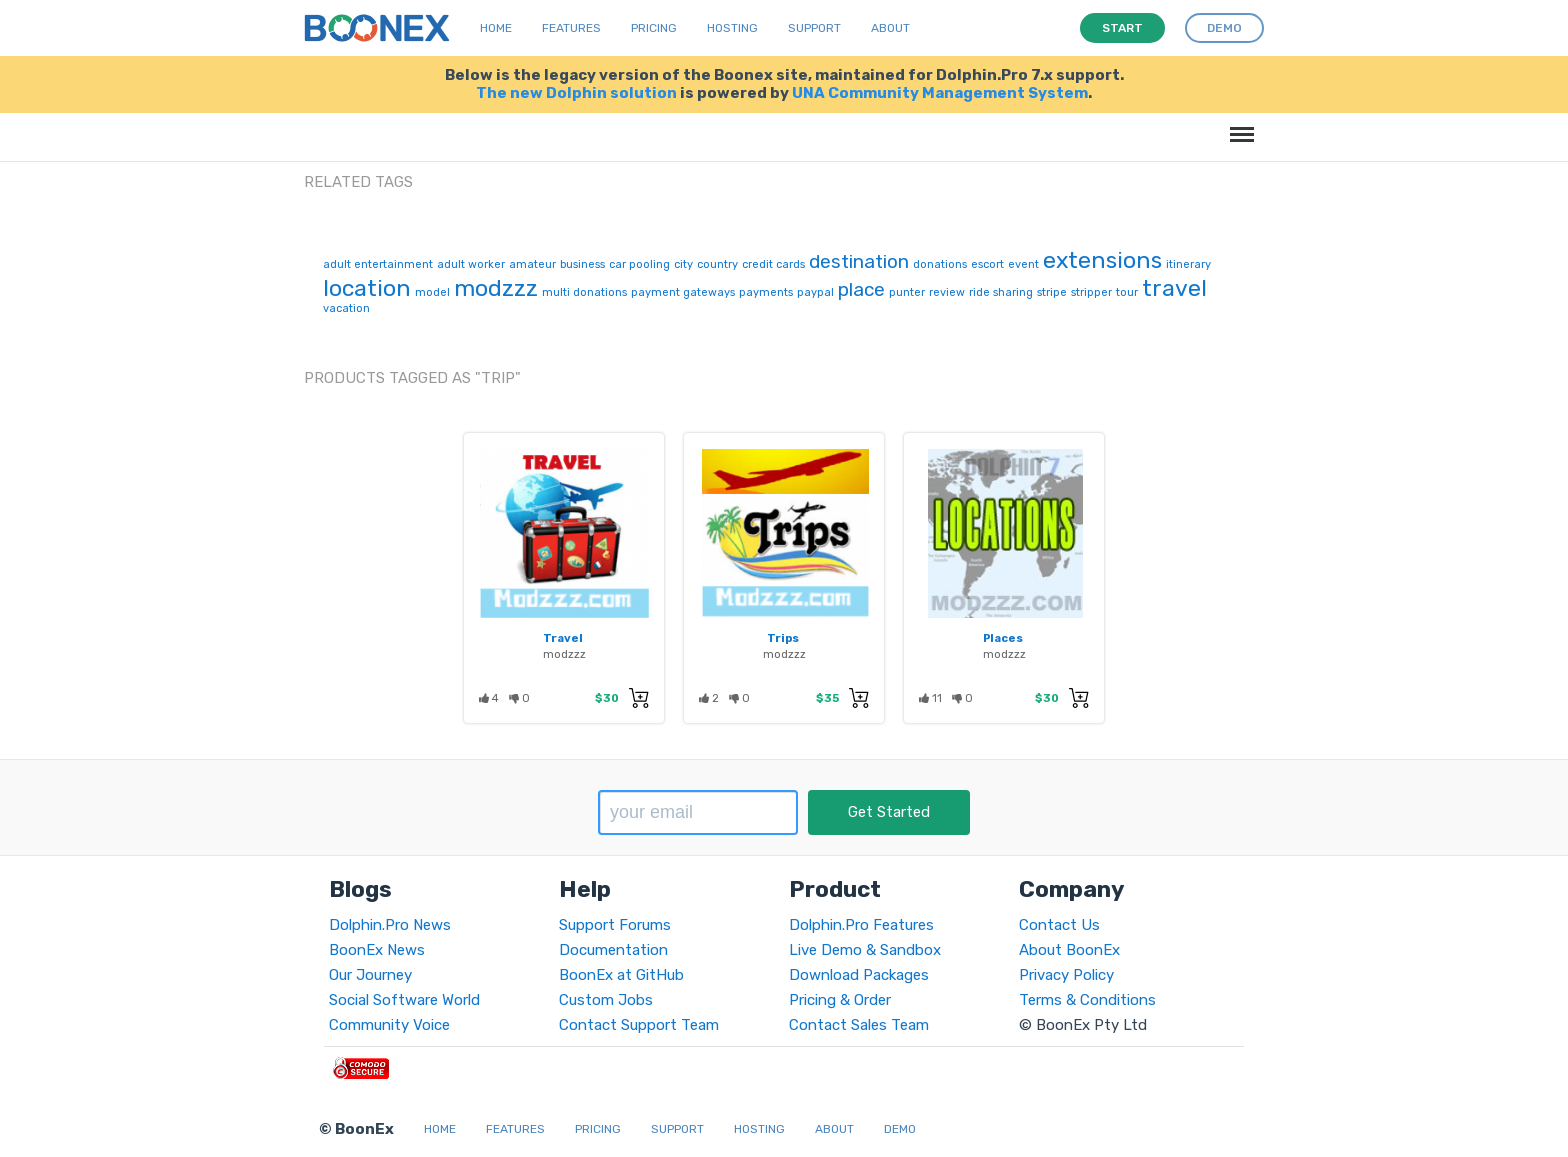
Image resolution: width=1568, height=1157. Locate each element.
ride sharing (1001, 292)
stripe (1052, 292)
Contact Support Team (639, 1025)
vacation (346, 308)
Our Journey (370, 975)
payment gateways (683, 292)
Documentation (613, 950)
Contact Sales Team (859, 1025)
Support (814, 28)
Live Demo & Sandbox (865, 950)
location (367, 288)
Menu (1238, 124)
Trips (783, 638)
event (1023, 264)
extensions (1102, 260)
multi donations (584, 292)
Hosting (732, 28)
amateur (532, 264)
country (717, 264)
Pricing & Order (840, 1000)
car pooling (639, 264)
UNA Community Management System (940, 93)
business (582, 264)
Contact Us (1059, 925)
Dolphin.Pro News (390, 925)
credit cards (773, 264)
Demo (900, 1129)
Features (571, 28)
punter (907, 292)
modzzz (496, 288)
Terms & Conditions (1087, 1000)
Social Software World (404, 1000)
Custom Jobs (606, 1000)
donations (940, 264)
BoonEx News (377, 950)
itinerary (1188, 264)
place (861, 289)
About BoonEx (1069, 950)
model (432, 292)
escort (987, 264)
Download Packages (859, 975)
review (947, 292)
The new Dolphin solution (576, 93)
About (890, 28)
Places (1003, 638)
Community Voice (389, 1025)
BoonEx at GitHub (621, 975)
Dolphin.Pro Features (861, 925)
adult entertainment (378, 264)
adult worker (471, 264)
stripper (1091, 292)
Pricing (654, 28)
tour (1127, 292)
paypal (815, 292)
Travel (563, 638)
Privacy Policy (1066, 975)
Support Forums (615, 925)
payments (766, 292)
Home (496, 28)
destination (859, 261)
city (683, 264)
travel (1174, 288)
